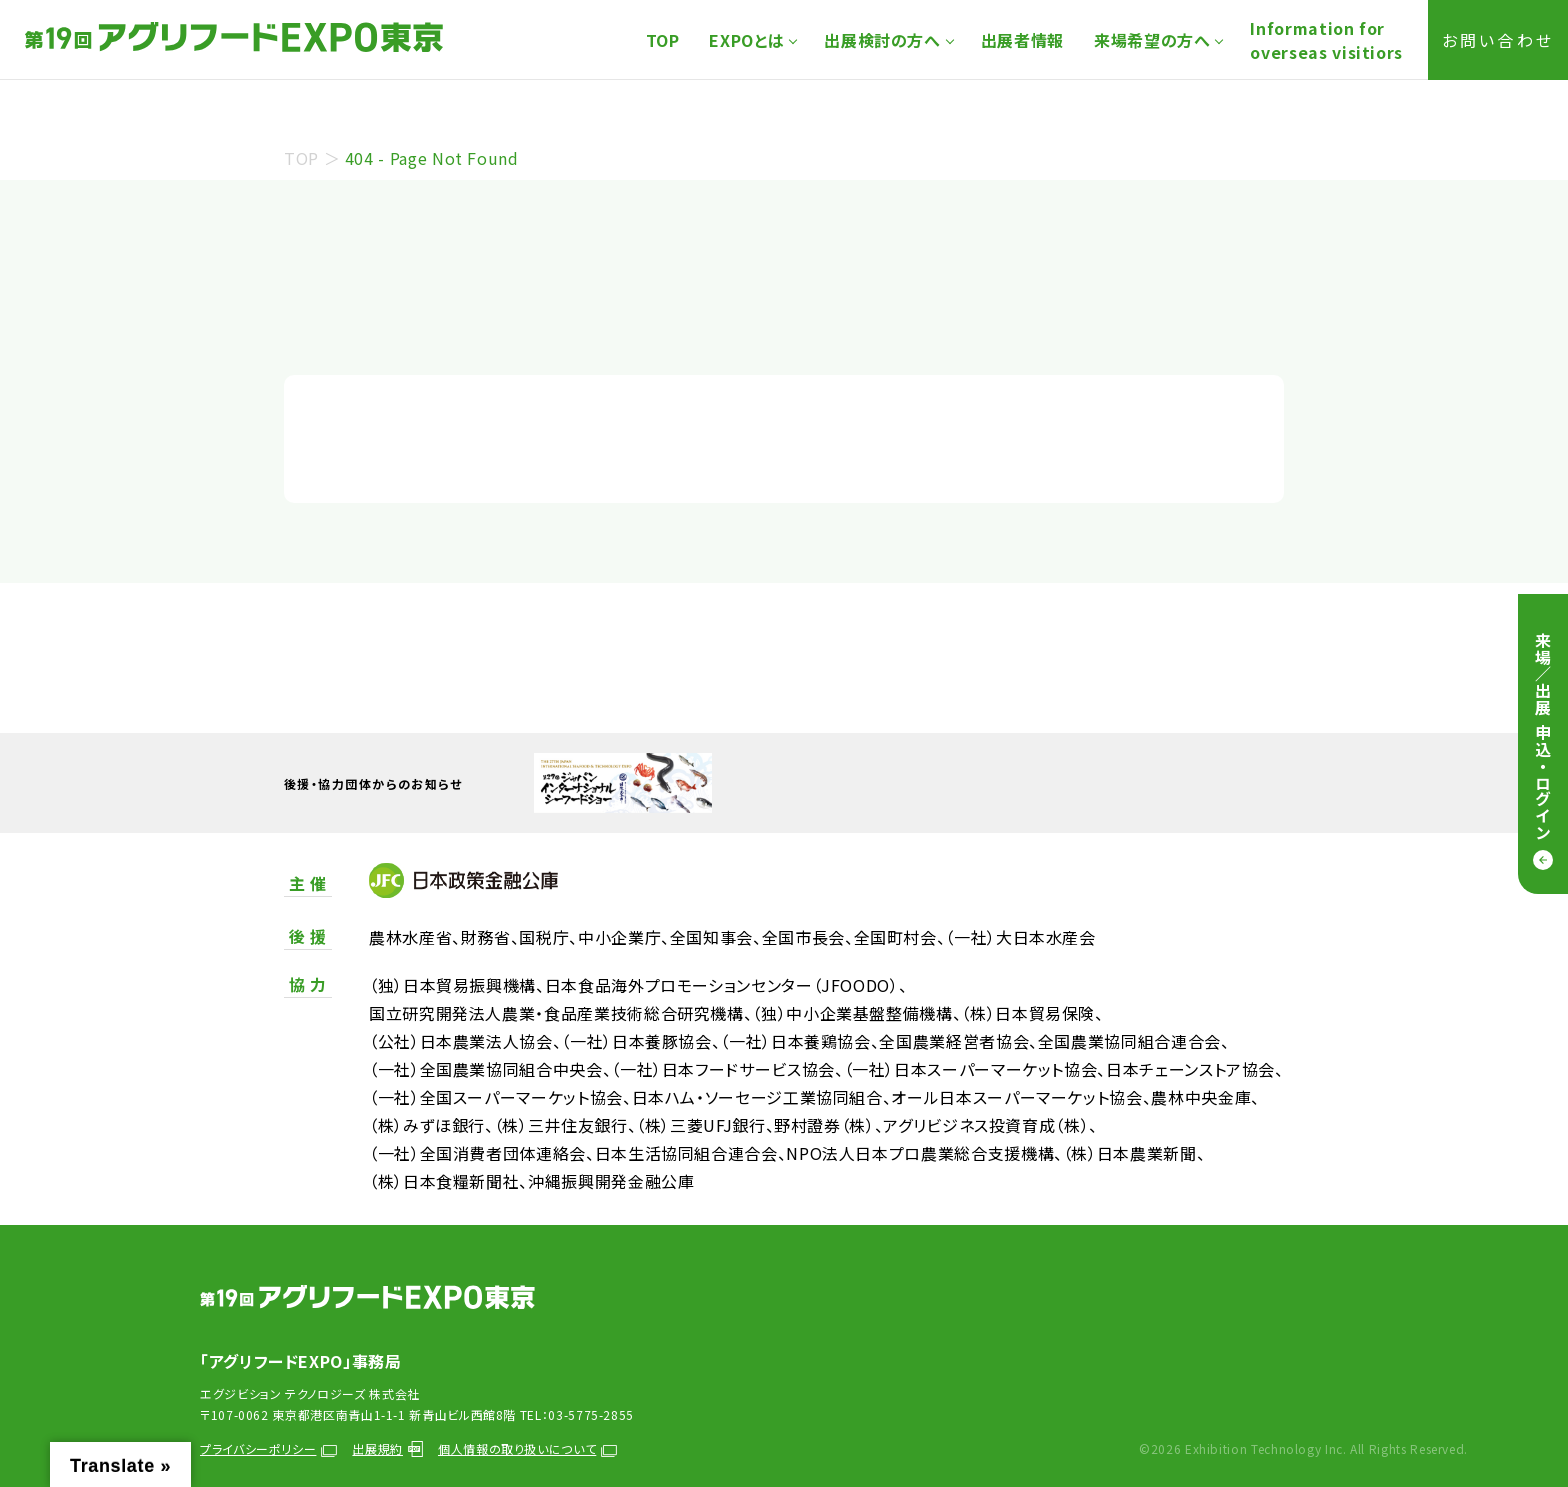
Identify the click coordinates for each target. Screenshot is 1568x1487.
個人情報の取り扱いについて (527, 1448)
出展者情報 (1022, 40)
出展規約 (387, 1448)
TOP (663, 40)
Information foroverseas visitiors (1326, 40)
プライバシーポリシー (268, 1448)
